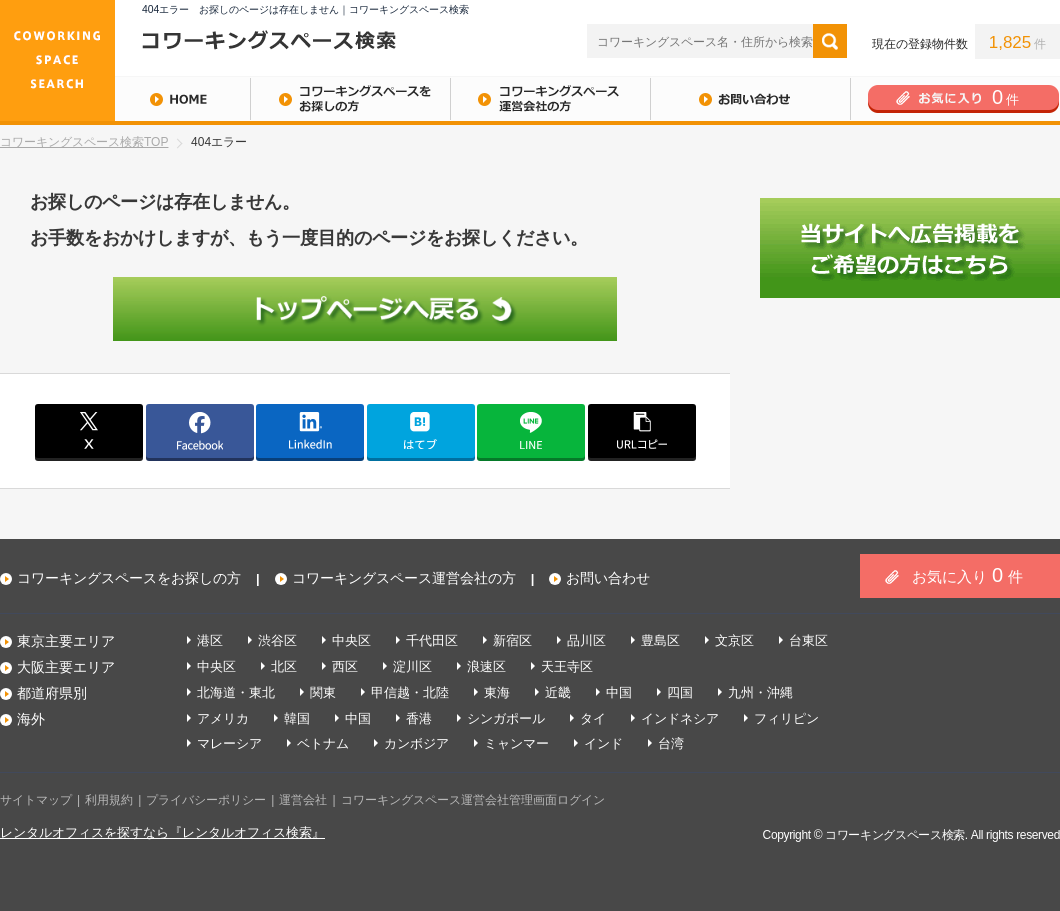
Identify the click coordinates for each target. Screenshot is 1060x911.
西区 (345, 666)
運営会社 (303, 800)
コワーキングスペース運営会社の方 (550, 99)
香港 (419, 718)
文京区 (734, 640)
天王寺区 (567, 666)
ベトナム (323, 743)
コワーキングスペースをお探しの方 (350, 99)
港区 (210, 640)
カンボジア (416, 743)
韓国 (297, 718)
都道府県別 (52, 693)
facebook (200, 431)
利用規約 (109, 800)
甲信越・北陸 (410, 692)
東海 (497, 692)
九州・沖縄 (760, 692)
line (531, 431)
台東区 (808, 640)
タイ (593, 718)
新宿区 (512, 640)
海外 (31, 719)
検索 (830, 41)
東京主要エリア (66, 641)
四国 (680, 692)
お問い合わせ (750, 99)
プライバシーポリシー (206, 800)
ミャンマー (516, 743)
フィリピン (786, 718)
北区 (284, 666)
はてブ (421, 431)
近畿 (558, 692)
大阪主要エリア (66, 667)
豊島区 (660, 640)
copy (642, 431)
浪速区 (486, 666)
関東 (323, 692)
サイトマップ (36, 800)
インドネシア (680, 718)
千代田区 (432, 640)
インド (603, 743)
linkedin (310, 431)
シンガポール (506, 718)
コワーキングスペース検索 (895, 835)
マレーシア (229, 743)
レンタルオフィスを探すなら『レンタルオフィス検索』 (162, 832)
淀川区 (412, 666)
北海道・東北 (236, 692)
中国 (619, 692)
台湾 (671, 743)
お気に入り (967, 575)
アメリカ (223, 718)
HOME (125, 99)
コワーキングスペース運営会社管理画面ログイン (473, 800)
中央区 (351, 640)
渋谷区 (277, 640)
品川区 (586, 640)
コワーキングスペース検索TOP (84, 142)
